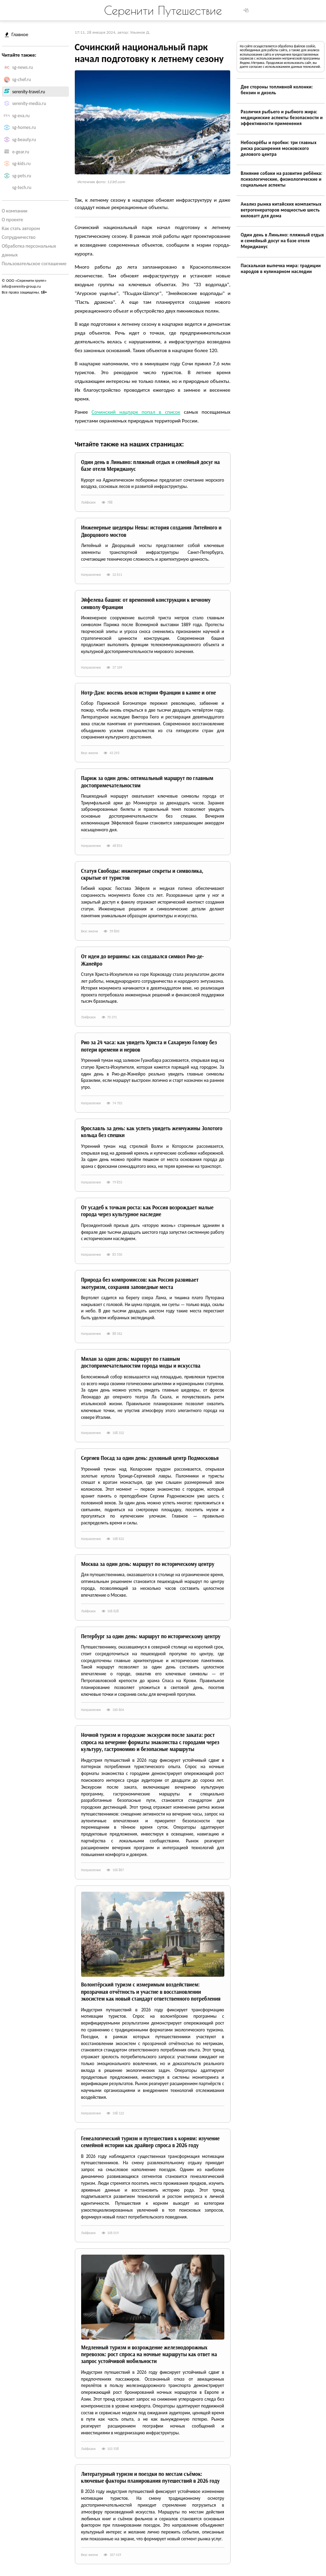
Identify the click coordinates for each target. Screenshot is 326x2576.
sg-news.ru (22, 67)
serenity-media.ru (29, 103)
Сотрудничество (19, 237)
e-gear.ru (20, 152)
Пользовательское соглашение (34, 263)
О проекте (12, 219)
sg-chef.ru (21, 80)
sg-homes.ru (24, 127)
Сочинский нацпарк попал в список (135, 412)
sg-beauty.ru (24, 140)
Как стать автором (21, 228)
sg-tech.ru (21, 187)
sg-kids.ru (21, 164)
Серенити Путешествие (163, 10)
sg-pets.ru (21, 176)
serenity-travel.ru (28, 92)
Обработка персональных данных (29, 250)
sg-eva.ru (21, 116)
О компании (15, 211)
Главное (16, 34)
